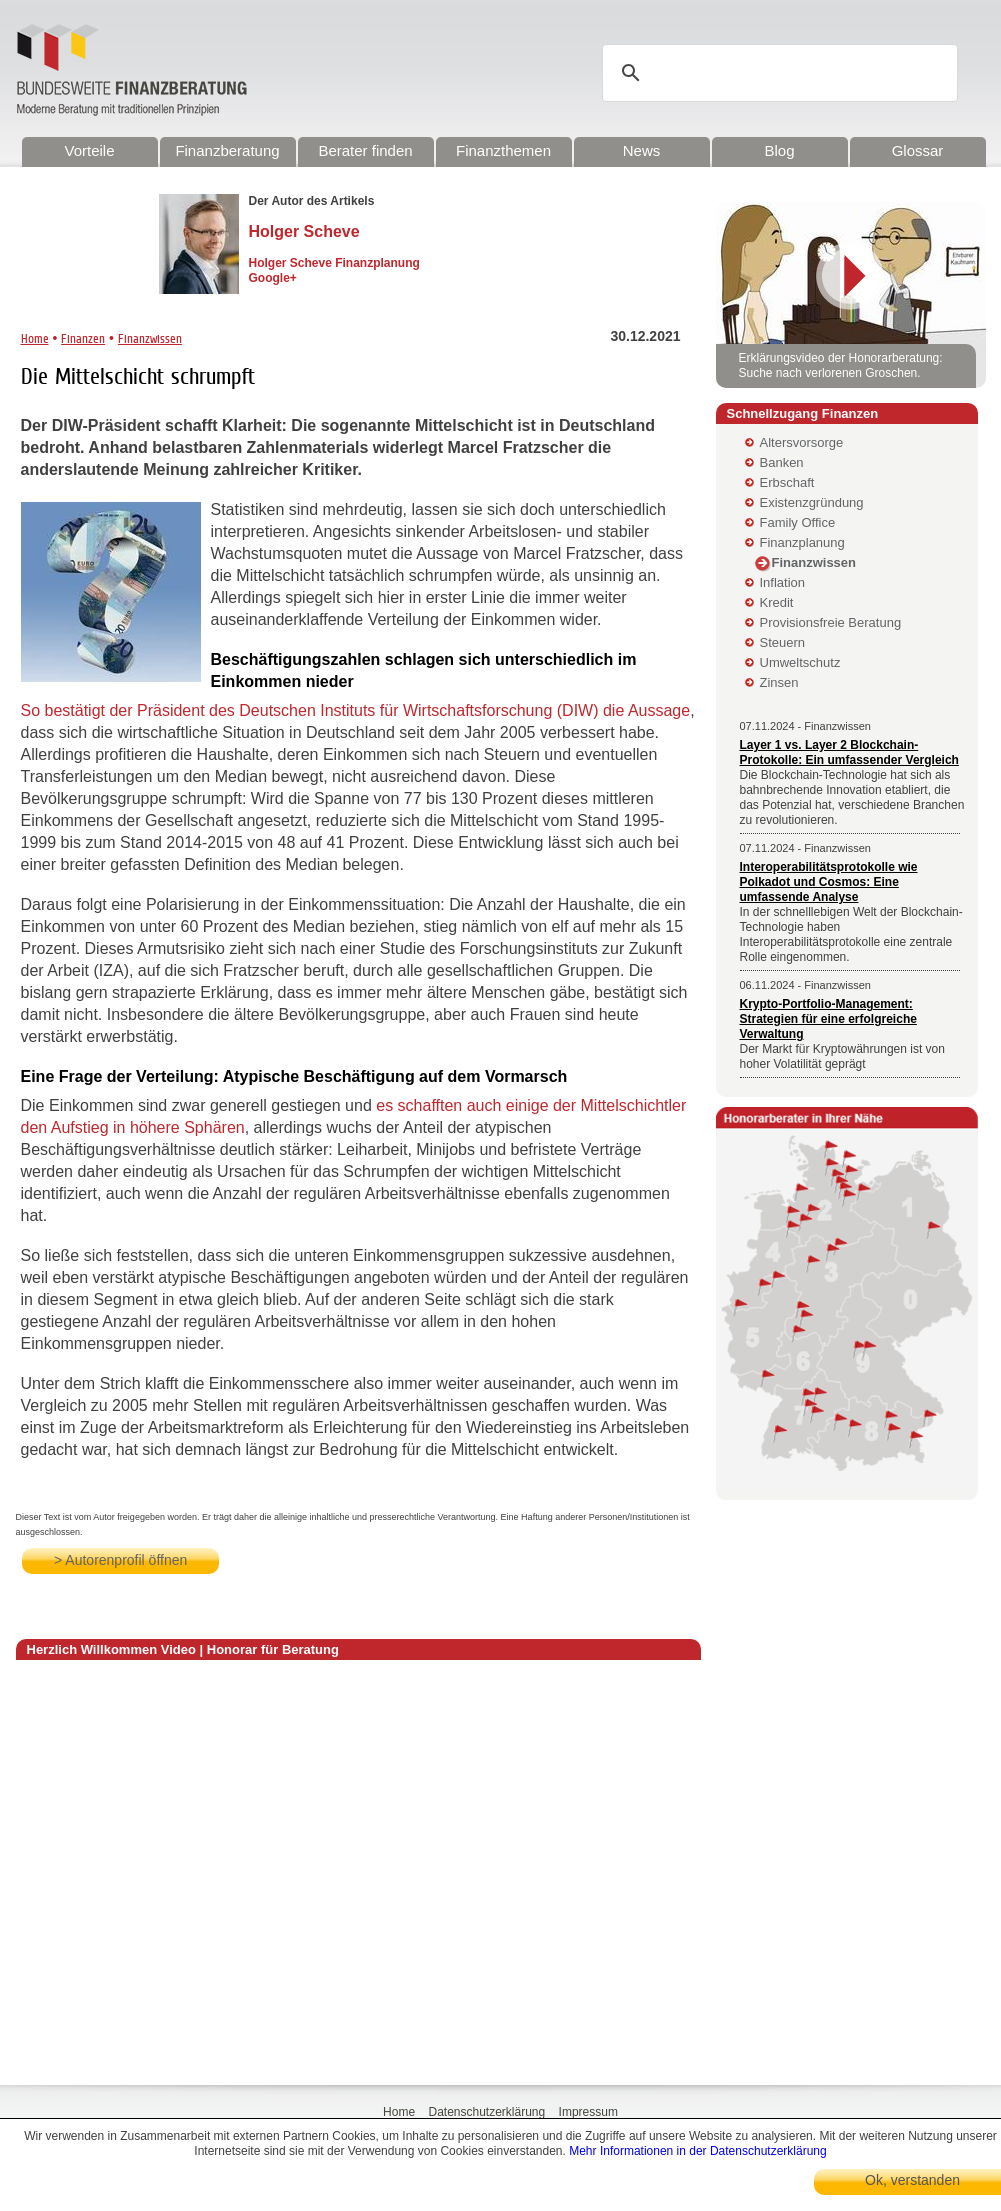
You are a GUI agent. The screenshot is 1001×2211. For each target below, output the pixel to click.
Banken (782, 462)
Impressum (588, 2112)
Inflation (783, 582)
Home (35, 338)
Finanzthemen (503, 150)
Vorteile (89, 150)
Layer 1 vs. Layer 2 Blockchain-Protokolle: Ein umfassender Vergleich (849, 752)
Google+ (273, 278)
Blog (779, 150)
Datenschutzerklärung (486, 2112)
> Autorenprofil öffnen (120, 1560)
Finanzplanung (802, 542)
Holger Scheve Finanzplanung (334, 263)
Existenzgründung (812, 502)
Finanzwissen (150, 338)
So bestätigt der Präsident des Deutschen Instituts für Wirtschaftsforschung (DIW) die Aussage (356, 710)
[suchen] (783, 73)
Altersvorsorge (802, 442)
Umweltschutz (800, 662)
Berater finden (365, 150)
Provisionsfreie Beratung (831, 622)
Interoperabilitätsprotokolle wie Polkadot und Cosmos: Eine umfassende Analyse (829, 882)
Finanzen (83, 338)
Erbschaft (787, 482)
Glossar (918, 150)
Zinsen (779, 682)
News (642, 150)
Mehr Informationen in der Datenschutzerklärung (697, 2151)
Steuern (783, 642)
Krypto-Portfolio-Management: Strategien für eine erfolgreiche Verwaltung (828, 1019)
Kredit (777, 602)
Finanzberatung (227, 150)
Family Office (798, 522)
